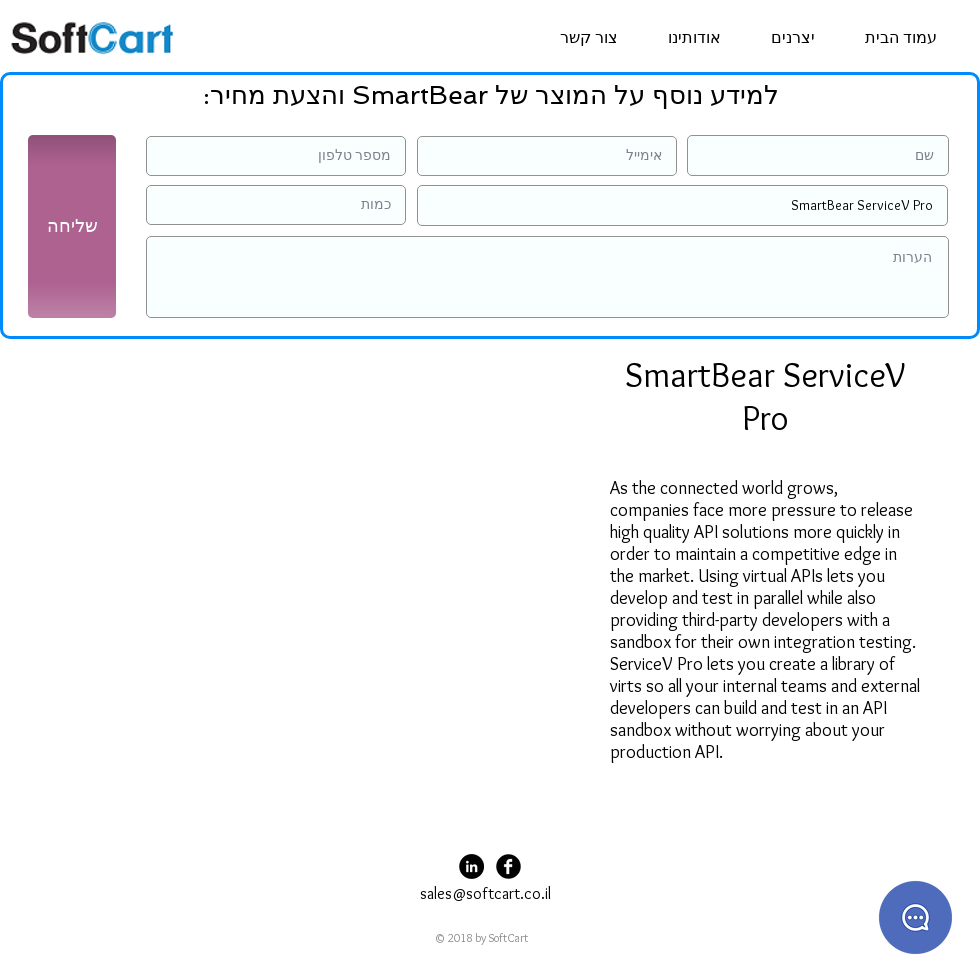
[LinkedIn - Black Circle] (471, 866)
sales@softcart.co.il (485, 893)
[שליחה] (72, 226)
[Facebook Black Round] (508, 866)
